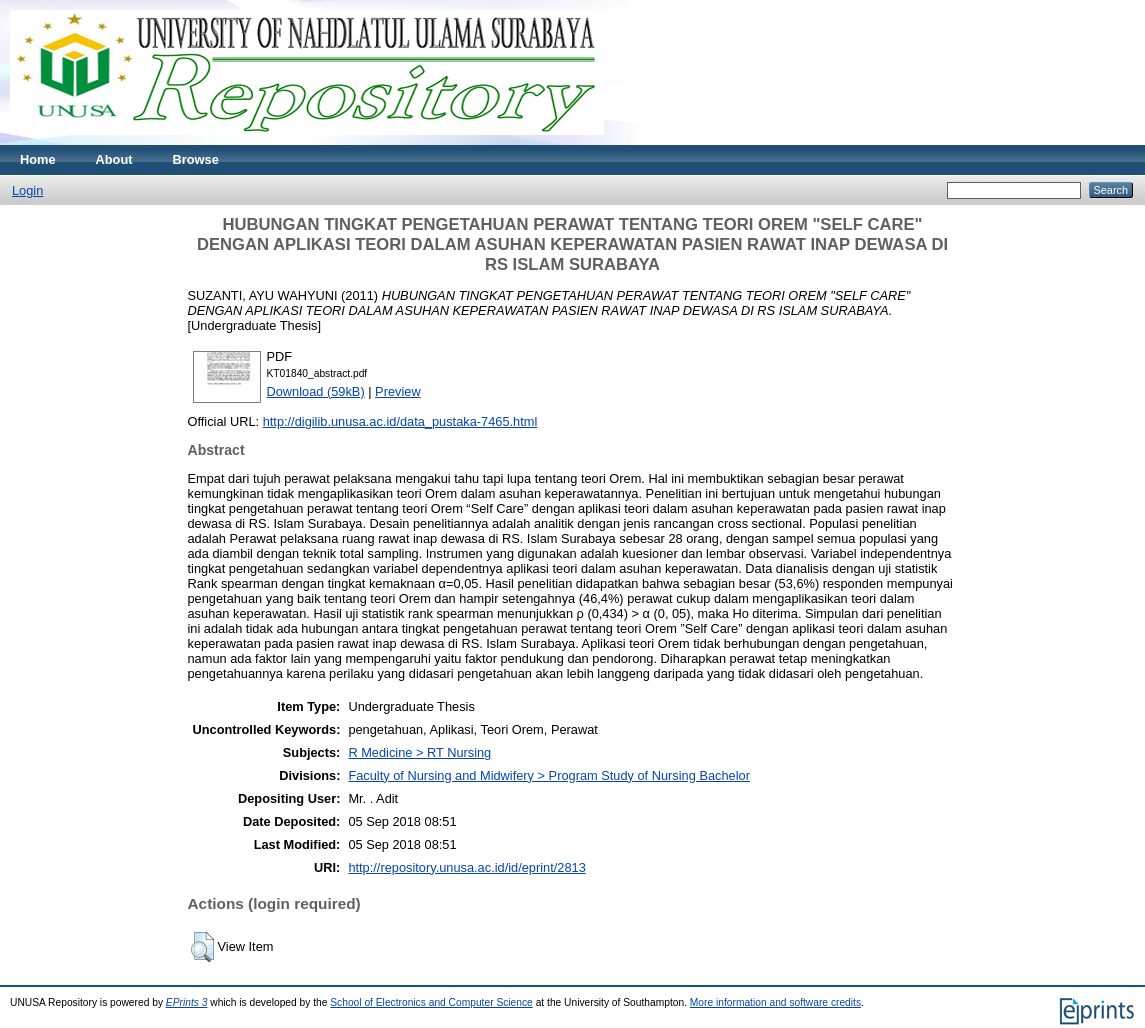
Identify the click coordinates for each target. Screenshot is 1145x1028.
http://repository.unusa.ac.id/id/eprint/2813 (466, 867)
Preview (398, 391)
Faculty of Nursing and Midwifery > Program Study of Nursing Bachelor (549, 775)
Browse (196, 159)
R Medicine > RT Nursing (419, 752)
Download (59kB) (316, 391)
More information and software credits (775, 1002)
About (114, 159)
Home (38, 159)
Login (27, 190)
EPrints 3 (187, 1002)
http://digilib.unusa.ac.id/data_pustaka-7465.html (400, 421)
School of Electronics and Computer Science (431, 1002)
